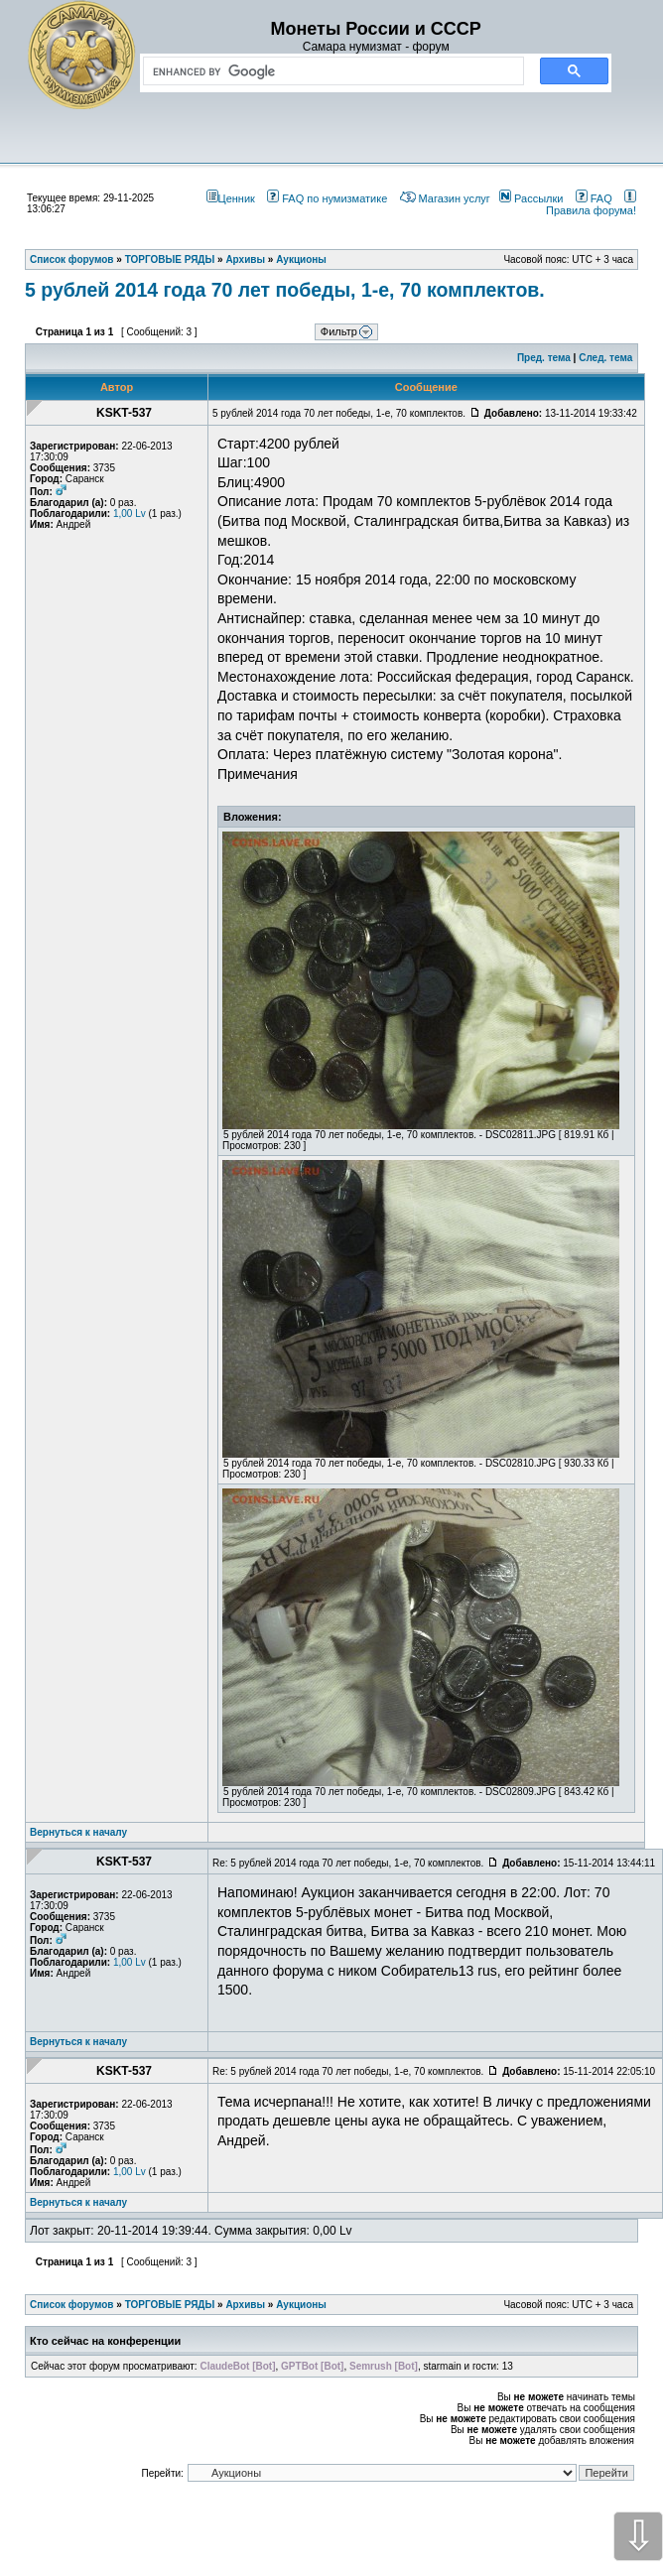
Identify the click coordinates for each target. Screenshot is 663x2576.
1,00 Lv (129, 513)
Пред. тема (544, 357)
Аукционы (301, 2304)
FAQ (594, 198)
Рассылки (531, 198)
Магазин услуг (445, 198)
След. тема (605, 357)
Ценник (230, 198)
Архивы (245, 2304)
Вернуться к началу (78, 1832)
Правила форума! (591, 204)
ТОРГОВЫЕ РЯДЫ (170, 2304)
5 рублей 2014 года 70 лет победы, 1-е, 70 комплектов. (285, 290)
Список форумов (72, 2304)
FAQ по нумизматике (327, 198)
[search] (329, 71)
